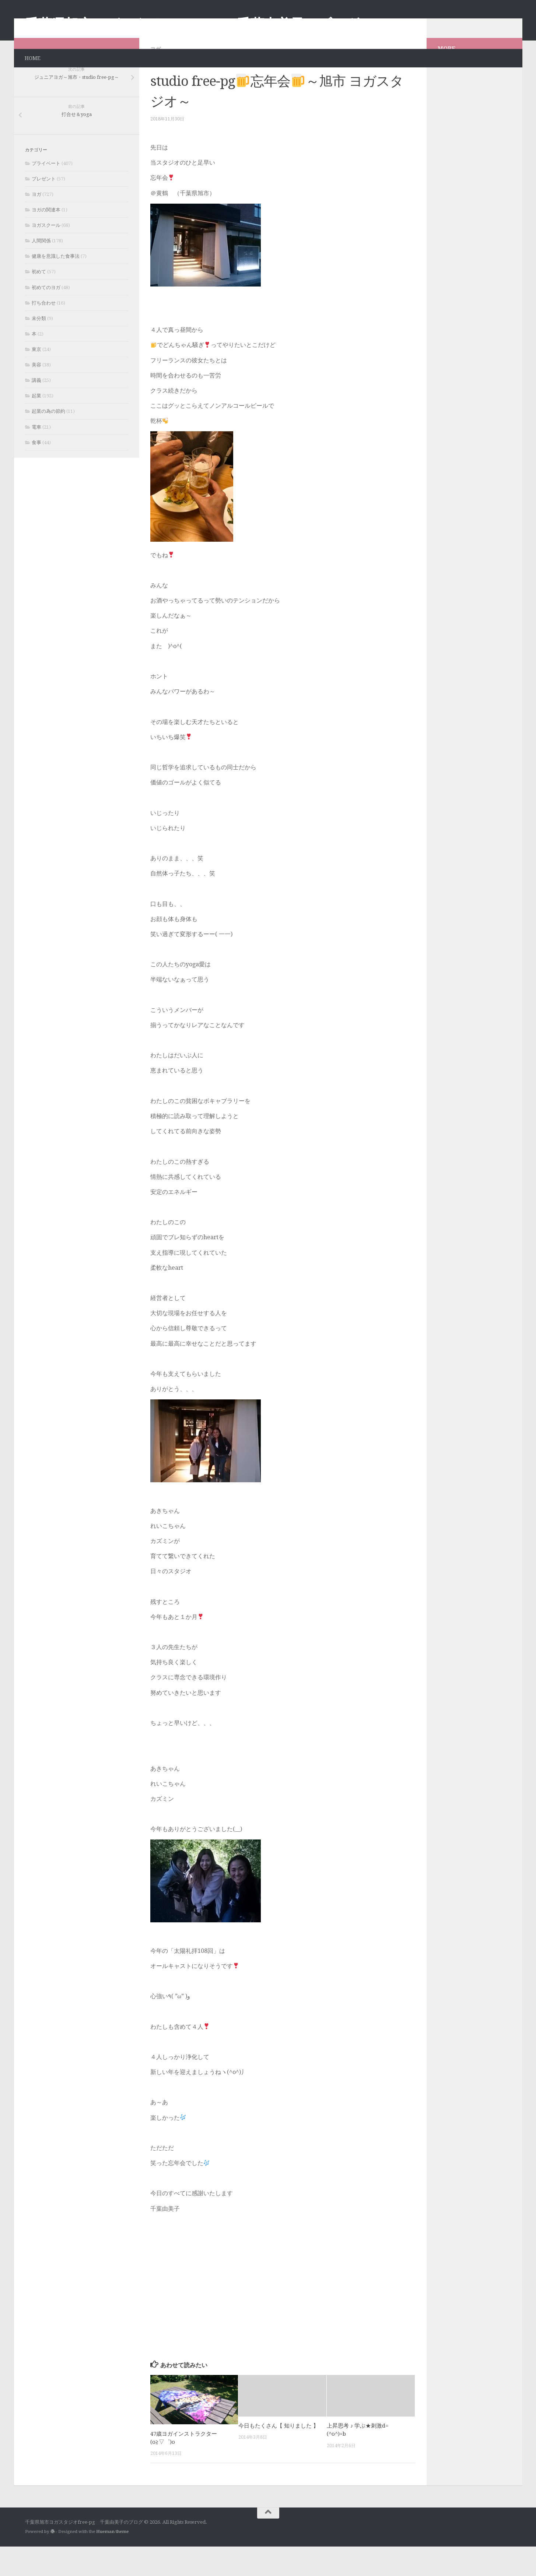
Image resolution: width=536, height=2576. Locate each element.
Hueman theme (112, 2560)
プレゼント (44, 208)
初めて (39, 301)
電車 (36, 456)
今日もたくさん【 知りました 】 (278, 2455)
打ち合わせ (44, 332)
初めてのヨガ (46, 317)
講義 (36, 409)
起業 (36, 425)
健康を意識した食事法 (56, 285)
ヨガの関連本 (46, 239)
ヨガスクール (46, 254)
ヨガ (155, 78)
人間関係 (41, 270)
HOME (33, 58)
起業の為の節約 (48, 440)
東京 (36, 379)
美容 (36, 394)
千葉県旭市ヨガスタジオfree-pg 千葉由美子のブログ (192, 24)
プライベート (46, 193)
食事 (36, 472)
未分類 (39, 348)
